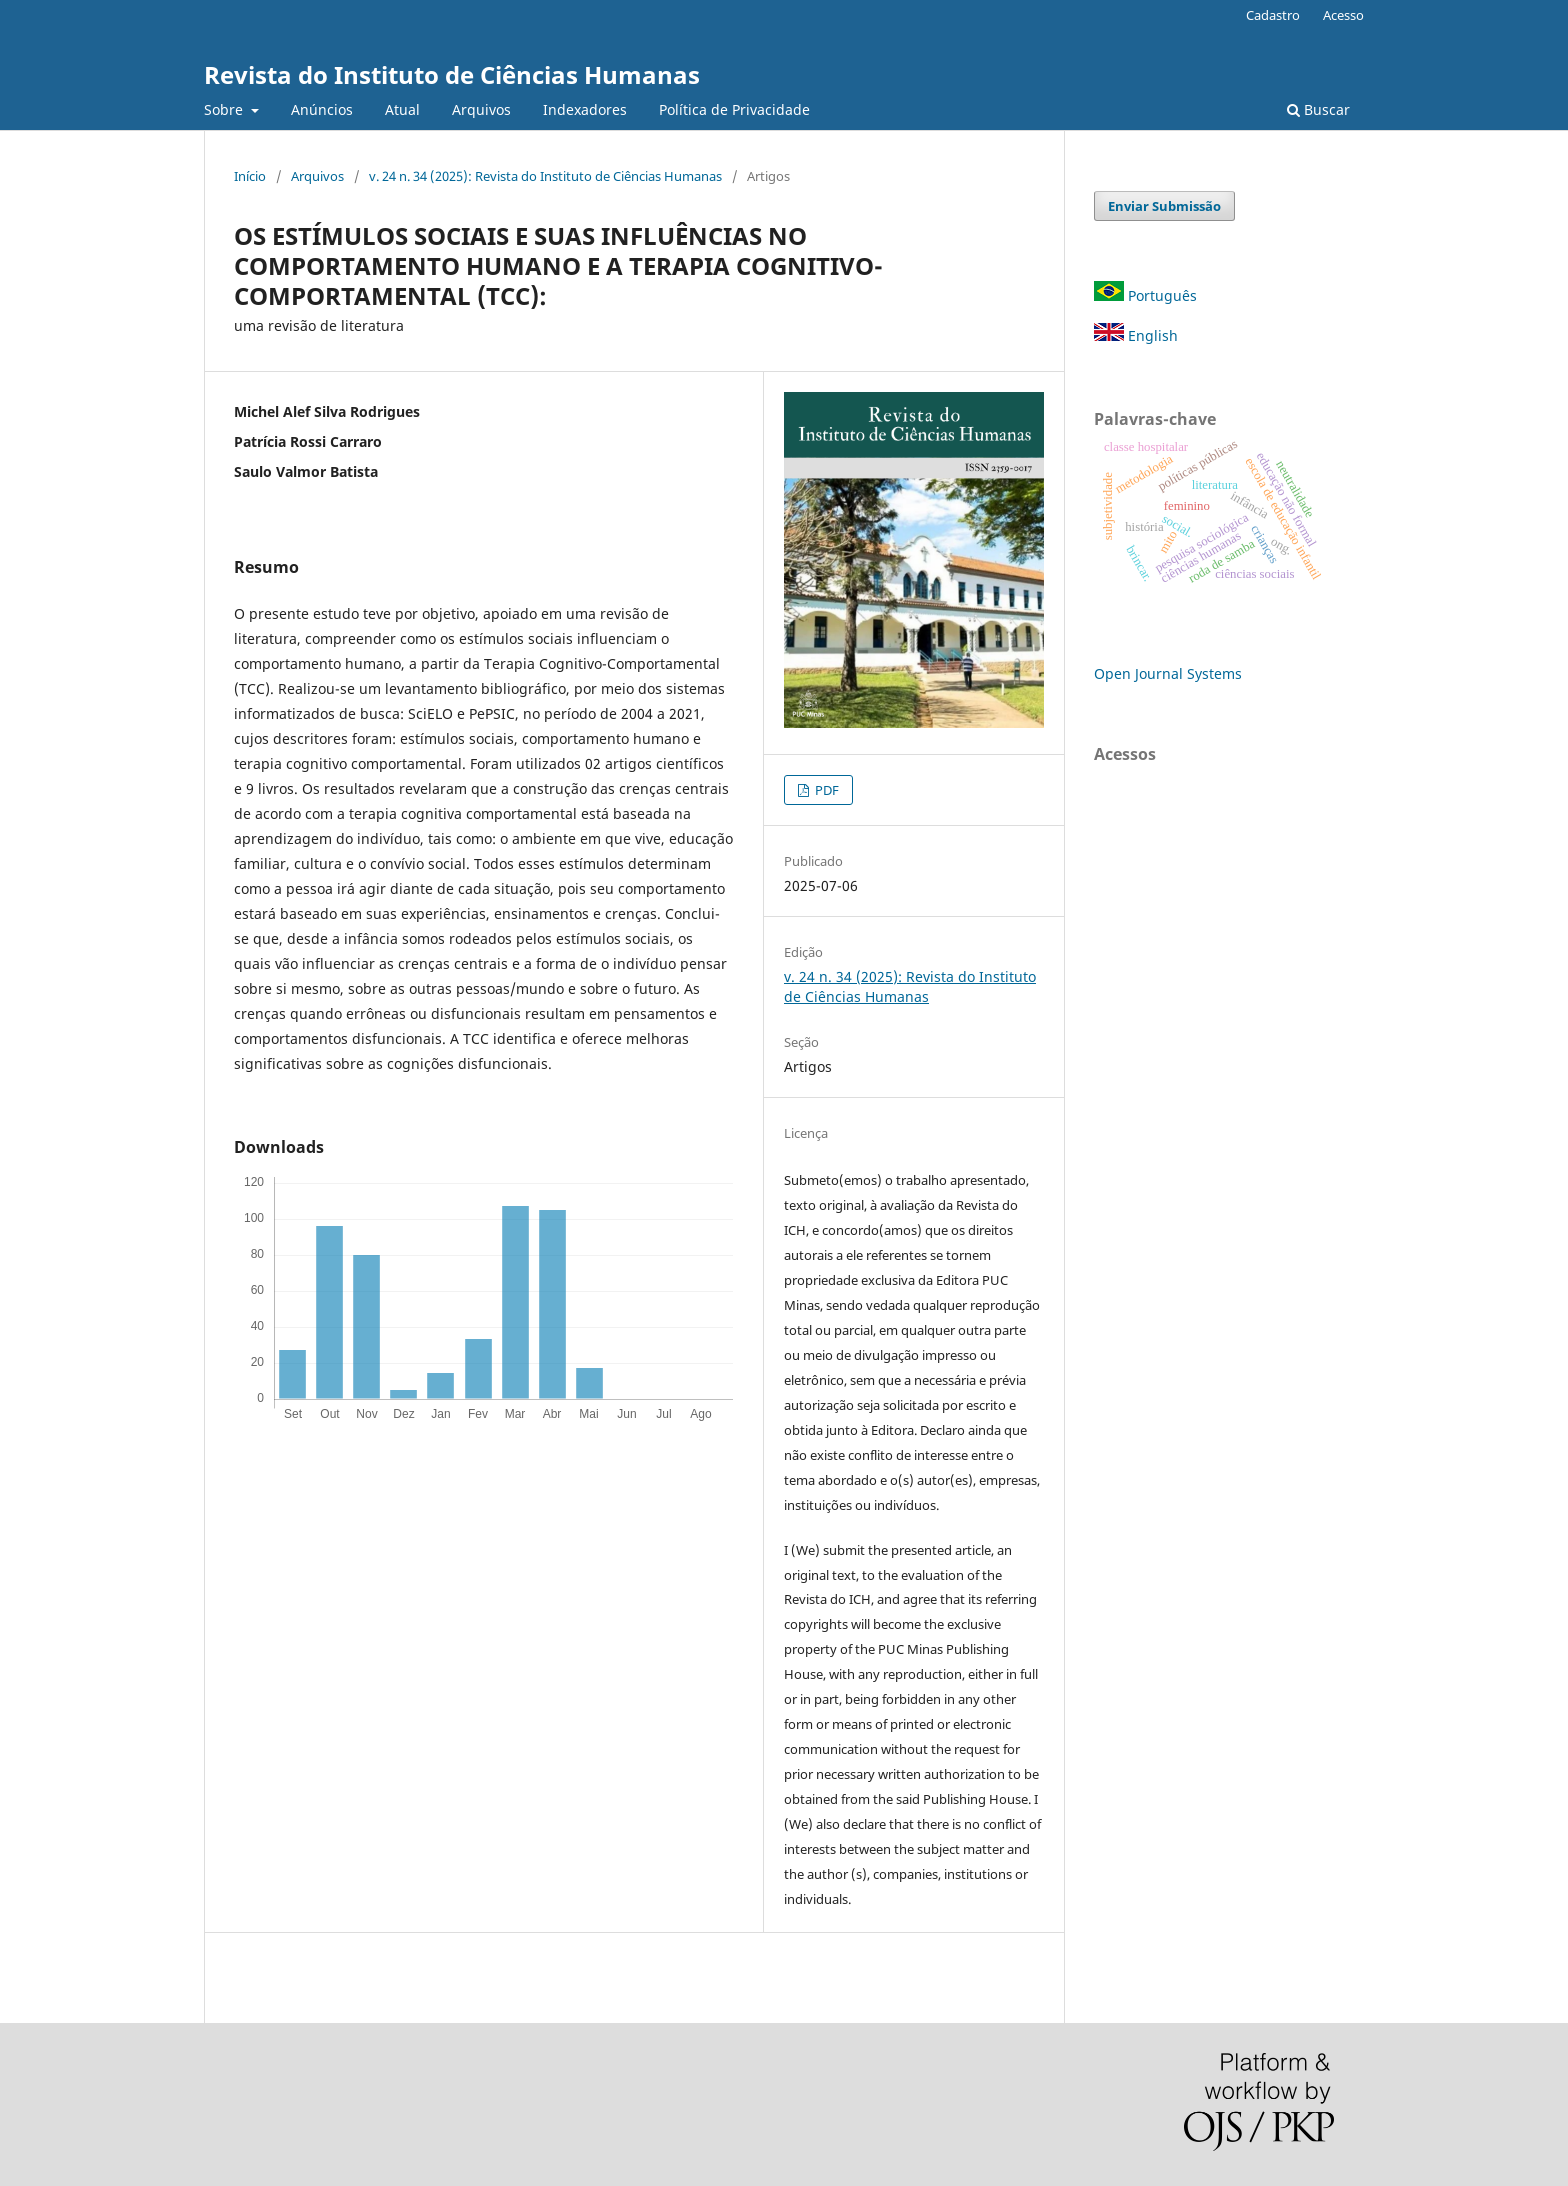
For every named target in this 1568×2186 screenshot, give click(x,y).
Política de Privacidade (734, 109)
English (1136, 335)
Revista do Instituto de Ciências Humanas (452, 74)
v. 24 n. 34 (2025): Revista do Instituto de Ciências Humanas (545, 176)
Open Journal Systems (1168, 673)
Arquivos (481, 109)
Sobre (225, 109)
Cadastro (1273, 15)
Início (250, 176)
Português (1147, 295)
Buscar (1318, 109)
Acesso (1343, 15)
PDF (825, 790)
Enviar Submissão (1164, 206)
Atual (402, 109)
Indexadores (585, 109)
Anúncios (322, 109)
